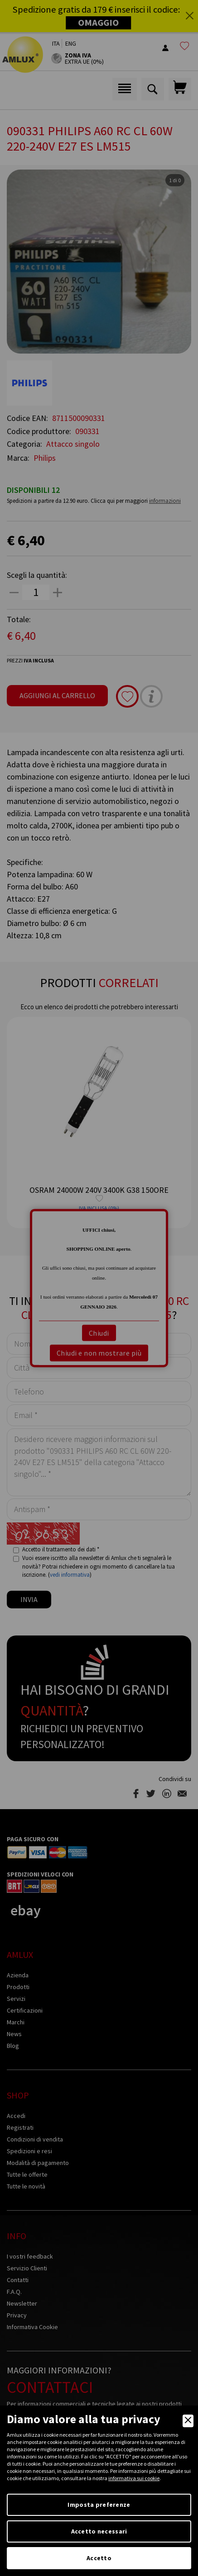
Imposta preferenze (99, 2504)
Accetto (99, 2558)
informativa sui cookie (133, 2478)
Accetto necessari (99, 2531)
